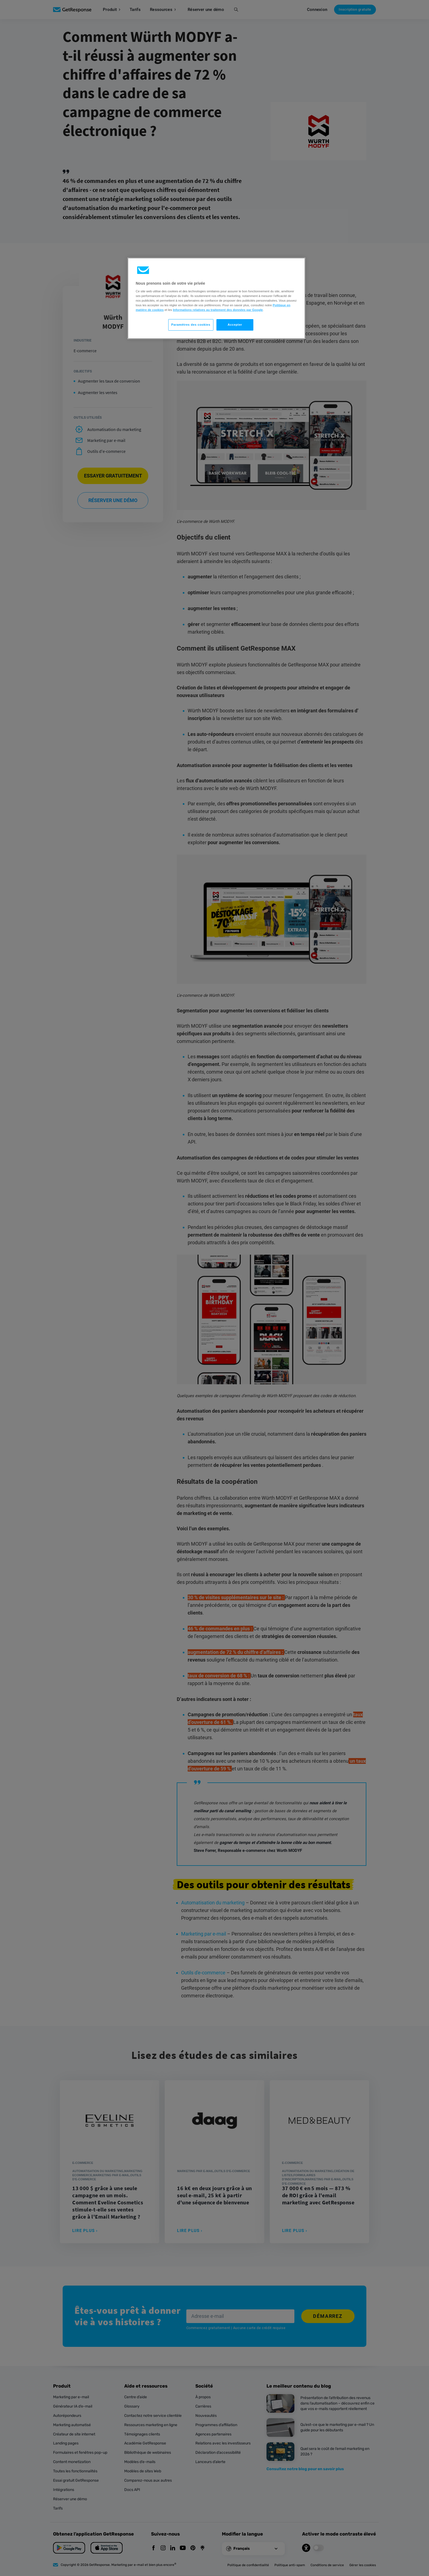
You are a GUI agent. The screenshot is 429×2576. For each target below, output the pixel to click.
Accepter (235, 324)
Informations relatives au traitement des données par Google (218, 309)
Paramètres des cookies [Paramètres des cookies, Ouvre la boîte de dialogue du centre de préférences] (190, 324)
